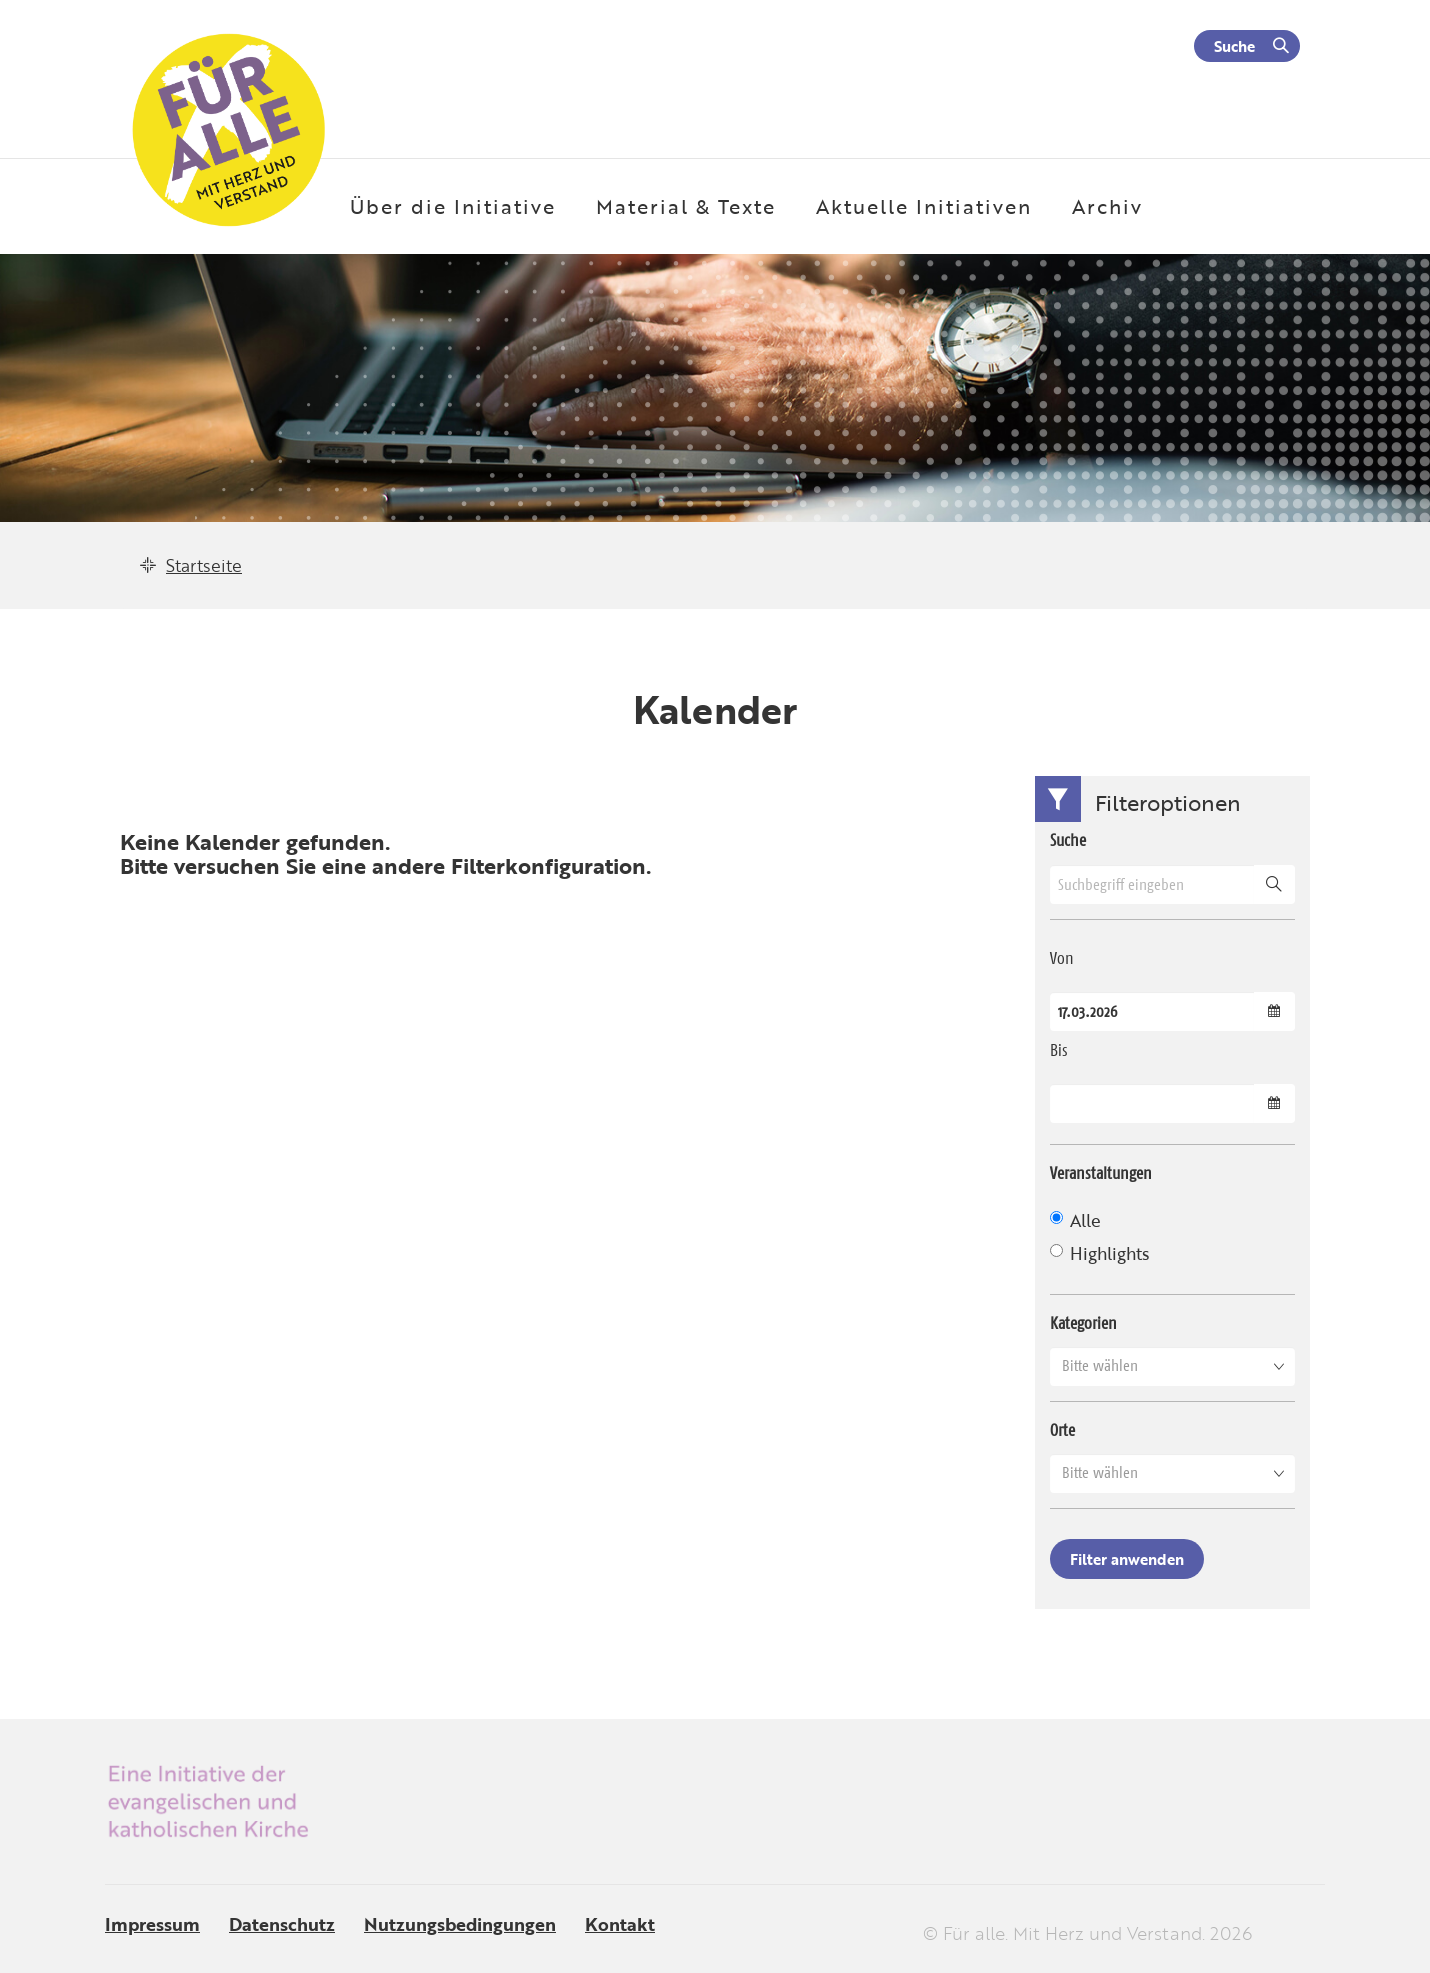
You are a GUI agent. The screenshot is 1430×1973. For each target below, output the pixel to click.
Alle (1075, 1220)
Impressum (152, 1924)
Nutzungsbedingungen (460, 1924)
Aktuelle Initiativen (924, 206)
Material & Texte (686, 206)
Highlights (1099, 1253)
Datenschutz (282, 1924)
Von (1062, 958)
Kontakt (620, 1924)
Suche (1234, 46)
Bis (1059, 1050)
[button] (1172, 1366)
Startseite (204, 565)
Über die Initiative (453, 206)
